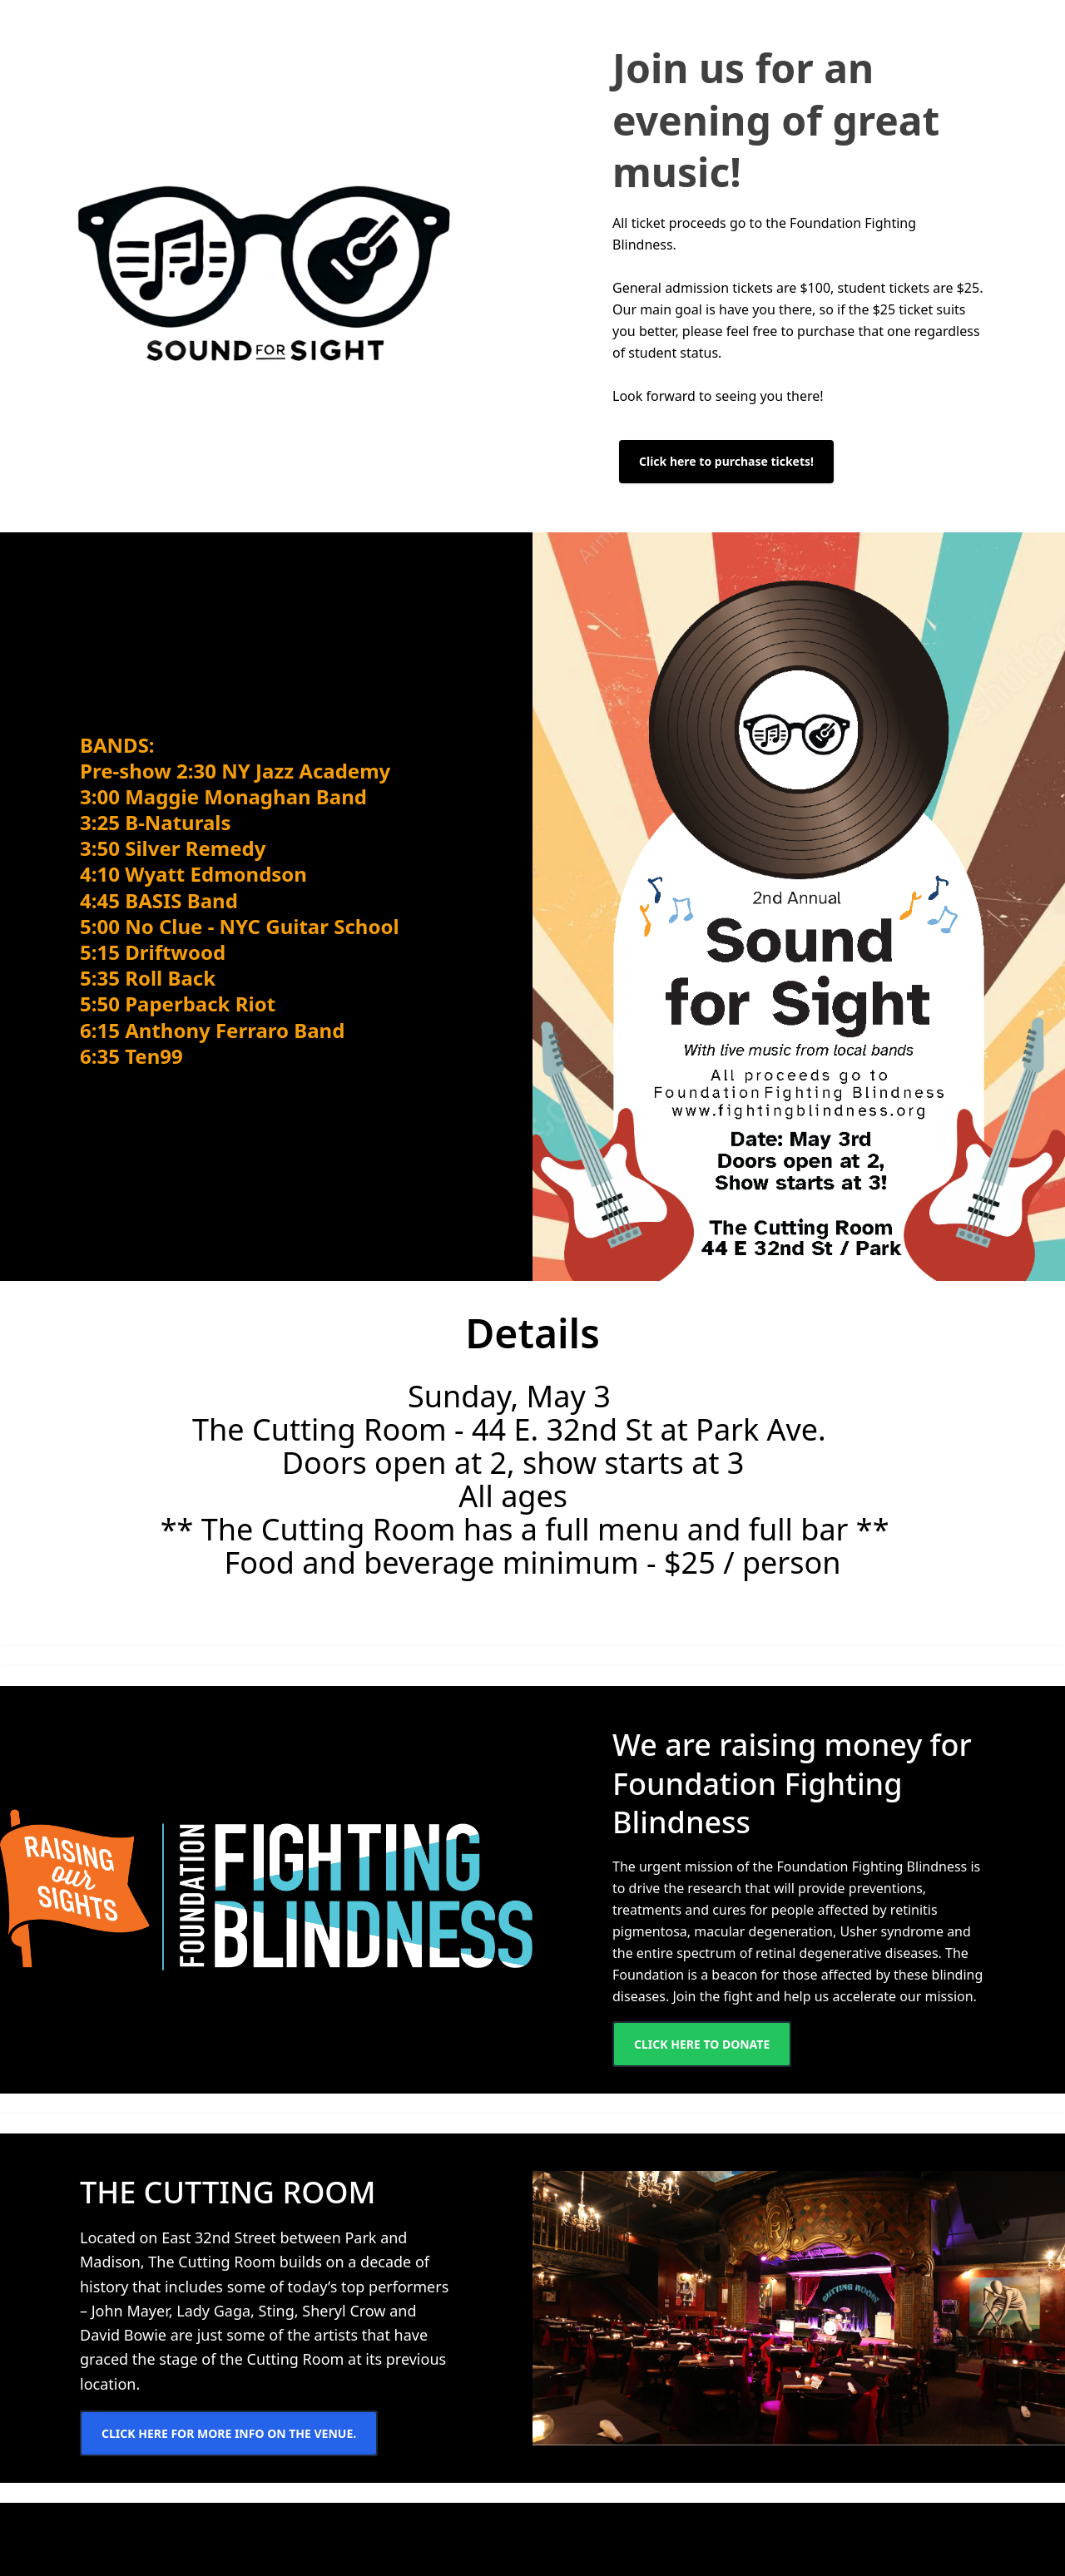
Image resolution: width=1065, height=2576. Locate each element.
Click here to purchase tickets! (726, 461)
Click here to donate (702, 2044)
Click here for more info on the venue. (229, 2433)
